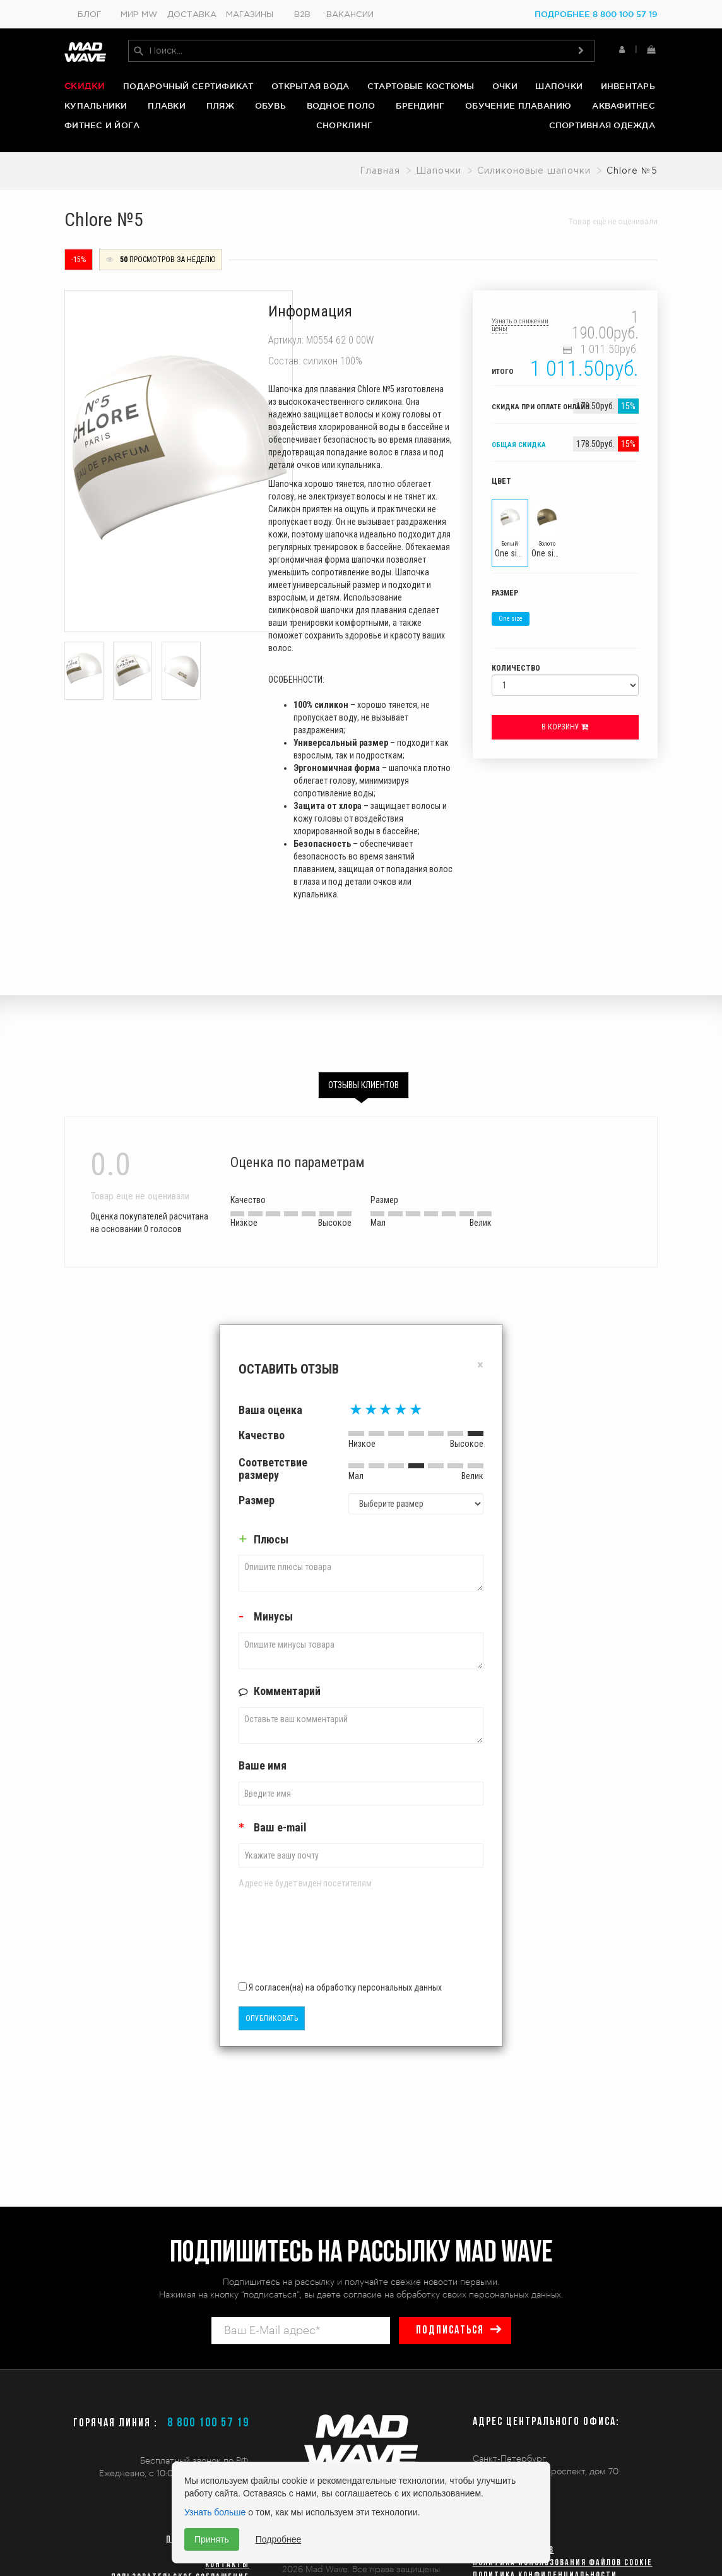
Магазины (249, 14)
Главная (380, 170)
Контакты (227, 2565)
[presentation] (312, 1939)
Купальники (95, 105)
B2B (302, 14)
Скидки (84, 86)
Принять (211, 2539)
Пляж (220, 105)
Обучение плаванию (518, 105)
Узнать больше (215, 2512)
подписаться (450, 2331)
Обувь (270, 105)
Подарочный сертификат (188, 85)
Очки (505, 85)
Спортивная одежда (602, 125)
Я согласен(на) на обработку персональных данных (340, 1987)
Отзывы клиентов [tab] (363, 1084)
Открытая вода (310, 85)
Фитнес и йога (101, 125)
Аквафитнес (623, 105)
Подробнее (279, 2539)
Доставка (191, 14)
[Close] (480, 1364)
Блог (89, 14)
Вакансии (350, 14)
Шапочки (559, 85)
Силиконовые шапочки (534, 170)
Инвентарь (628, 85)
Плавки (167, 105)
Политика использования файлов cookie (563, 2563)
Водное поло (341, 105)
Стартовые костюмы (420, 85)
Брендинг (420, 105)
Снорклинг (344, 125)
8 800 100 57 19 (208, 2423)
